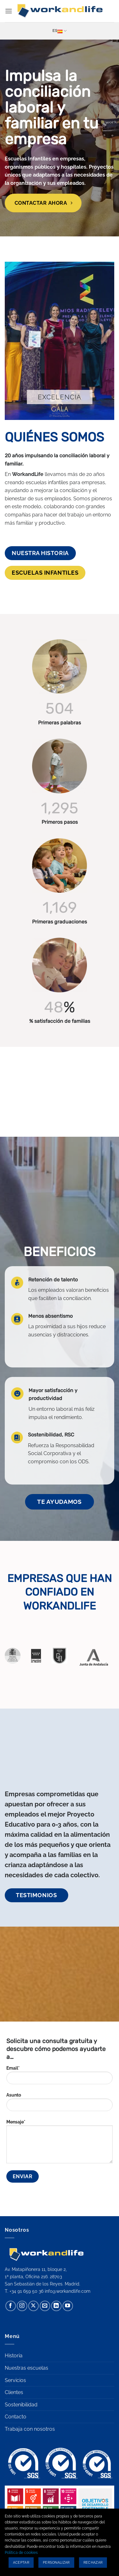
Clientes (14, 2392)
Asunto (59, 2104)
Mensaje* (59, 2143)
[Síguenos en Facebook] (10, 2306)
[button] (8, 11)
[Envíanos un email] (45, 2306)
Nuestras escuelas (26, 2368)
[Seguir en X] (33, 2306)
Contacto (15, 2417)
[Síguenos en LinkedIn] (56, 2306)
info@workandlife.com (67, 2291)
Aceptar (21, 2562)
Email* (59, 2077)
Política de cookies (21, 2552)
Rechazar (93, 2562)
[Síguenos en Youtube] (68, 2306)
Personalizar (56, 2562)
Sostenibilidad (21, 2405)
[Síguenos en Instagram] (22, 2306)
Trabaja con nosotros (30, 2429)
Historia (14, 2356)
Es (59, 31)
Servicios (15, 2380)
